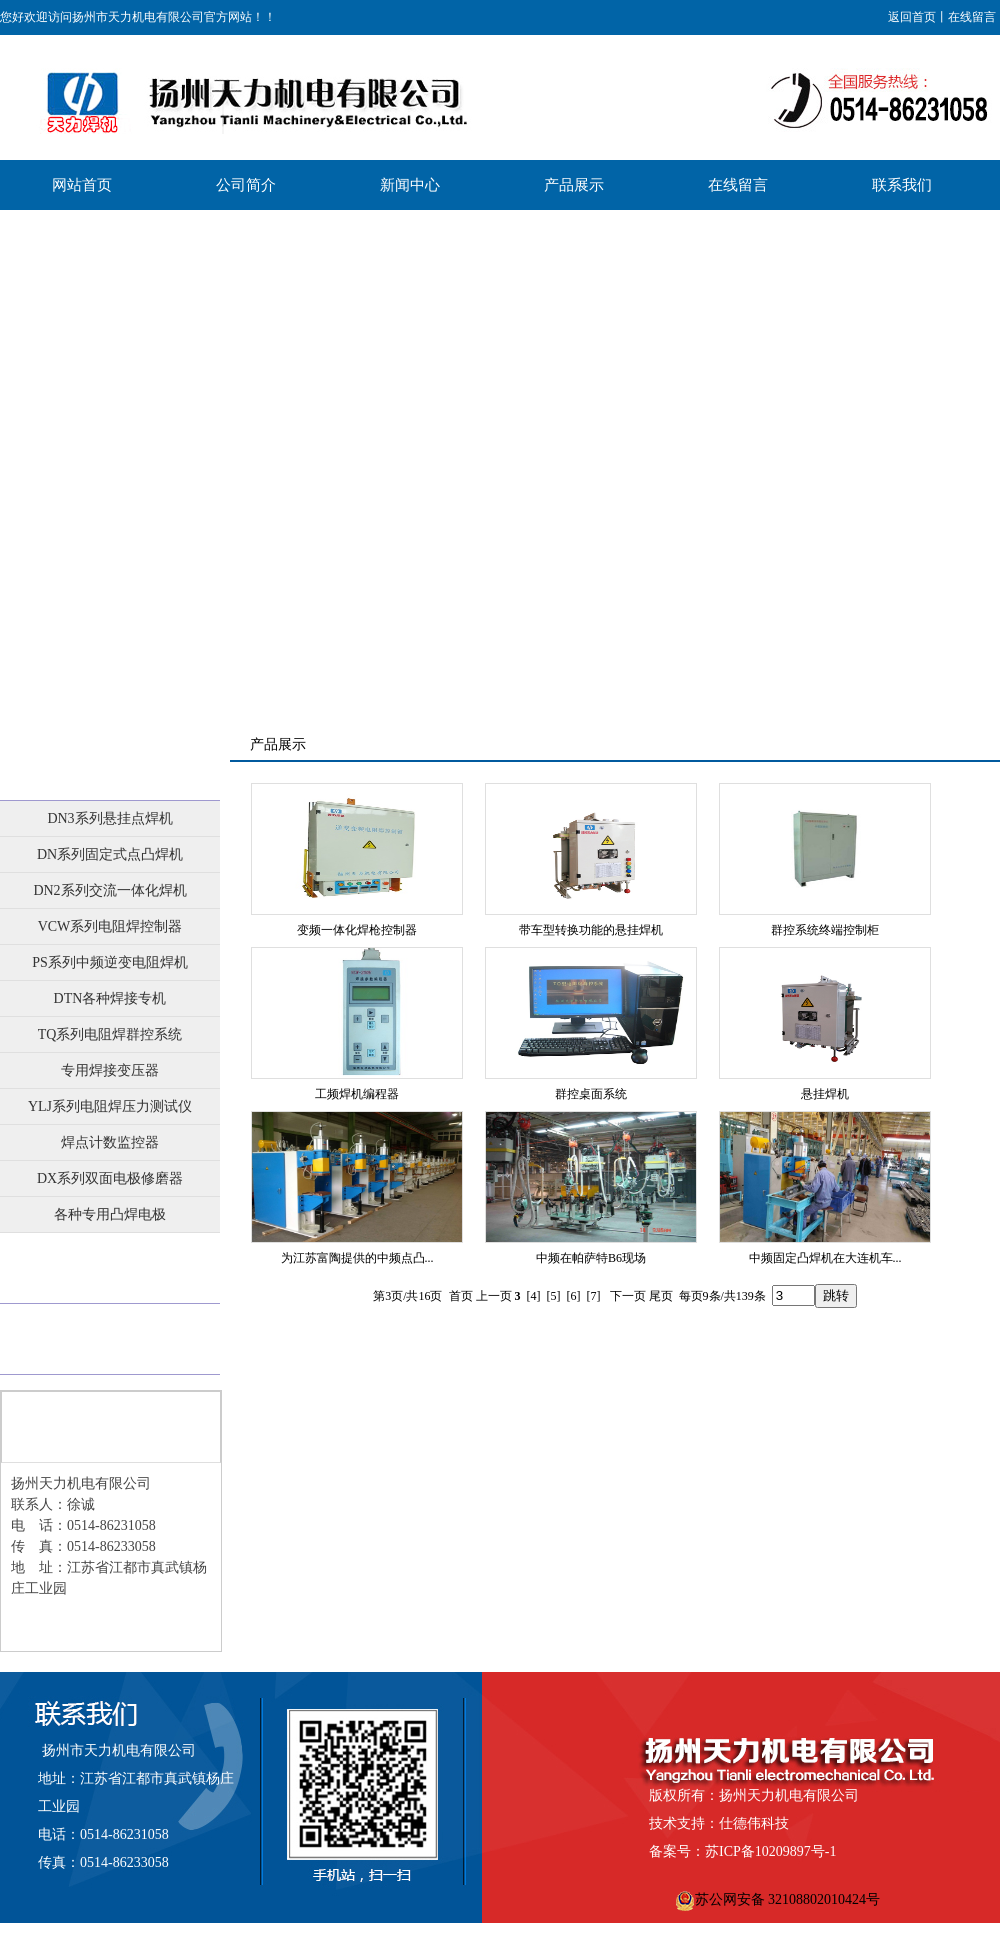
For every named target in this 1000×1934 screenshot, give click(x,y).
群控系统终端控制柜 (825, 930)
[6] (574, 1296)
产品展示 (110, 765)
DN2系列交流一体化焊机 (109, 890)
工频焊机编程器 (357, 1094)
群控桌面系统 (591, 1094)
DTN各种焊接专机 (110, 998)
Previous (15, 459)
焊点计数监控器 (110, 1142)
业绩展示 (110, 1268)
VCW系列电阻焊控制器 (110, 926)
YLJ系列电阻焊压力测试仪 (110, 1106)
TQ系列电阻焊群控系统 (110, 1034)
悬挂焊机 (825, 1094)
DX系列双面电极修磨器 (110, 1178)
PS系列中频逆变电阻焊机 (110, 962)
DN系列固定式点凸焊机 (110, 854)
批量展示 (110, 1339)
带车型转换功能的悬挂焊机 (591, 930)
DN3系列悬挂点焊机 (109, 818)
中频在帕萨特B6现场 (591, 1258)
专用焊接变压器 (110, 1070)
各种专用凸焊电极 (110, 1214)
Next (979, 459)
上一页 (494, 1296)
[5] (554, 1296)
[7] (594, 1296)
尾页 (661, 1296)
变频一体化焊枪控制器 (357, 930)
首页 (461, 1296)
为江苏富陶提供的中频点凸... (357, 1258)
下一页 (628, 1296)
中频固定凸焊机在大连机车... (825, 1258)
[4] (534, 1296)
